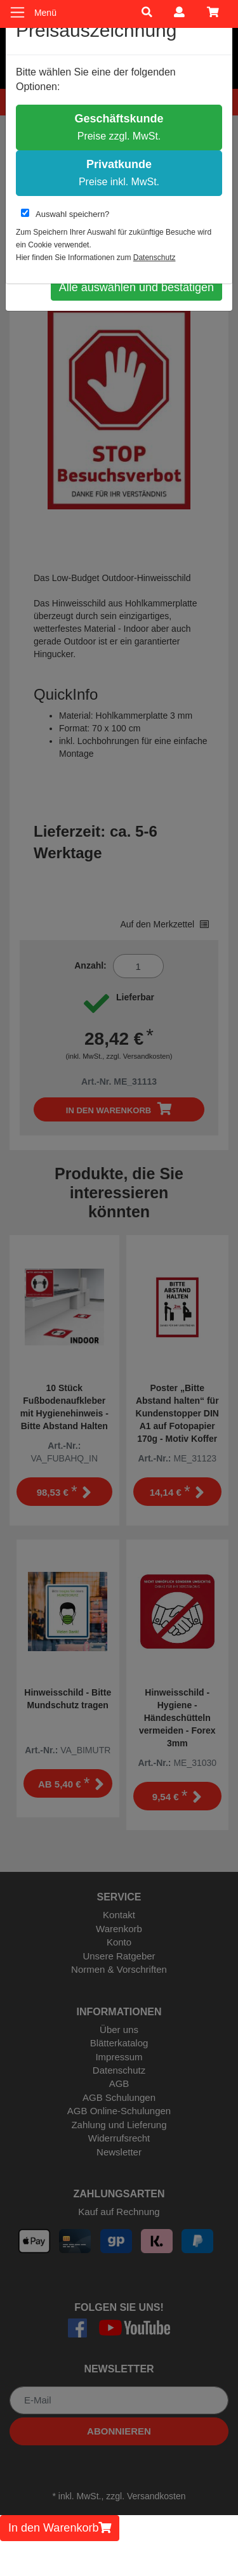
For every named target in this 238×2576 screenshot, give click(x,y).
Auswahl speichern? (65, 214)
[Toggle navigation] (17, 12)
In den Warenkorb (59, 2527)
